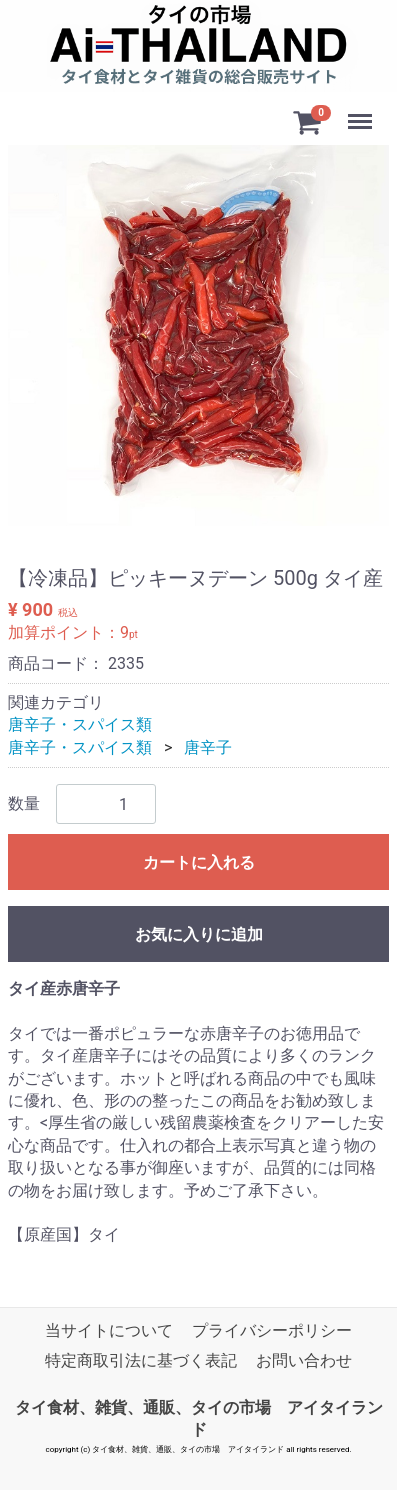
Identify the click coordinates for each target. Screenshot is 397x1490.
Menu (362, 112)
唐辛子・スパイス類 (80, 725)
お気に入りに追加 (199, 935)
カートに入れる (199, 863)
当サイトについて (109, 1330)
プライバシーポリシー (272, 1330)
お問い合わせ (304, 1361)
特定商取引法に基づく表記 (141, 1361)
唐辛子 (208, 747)
